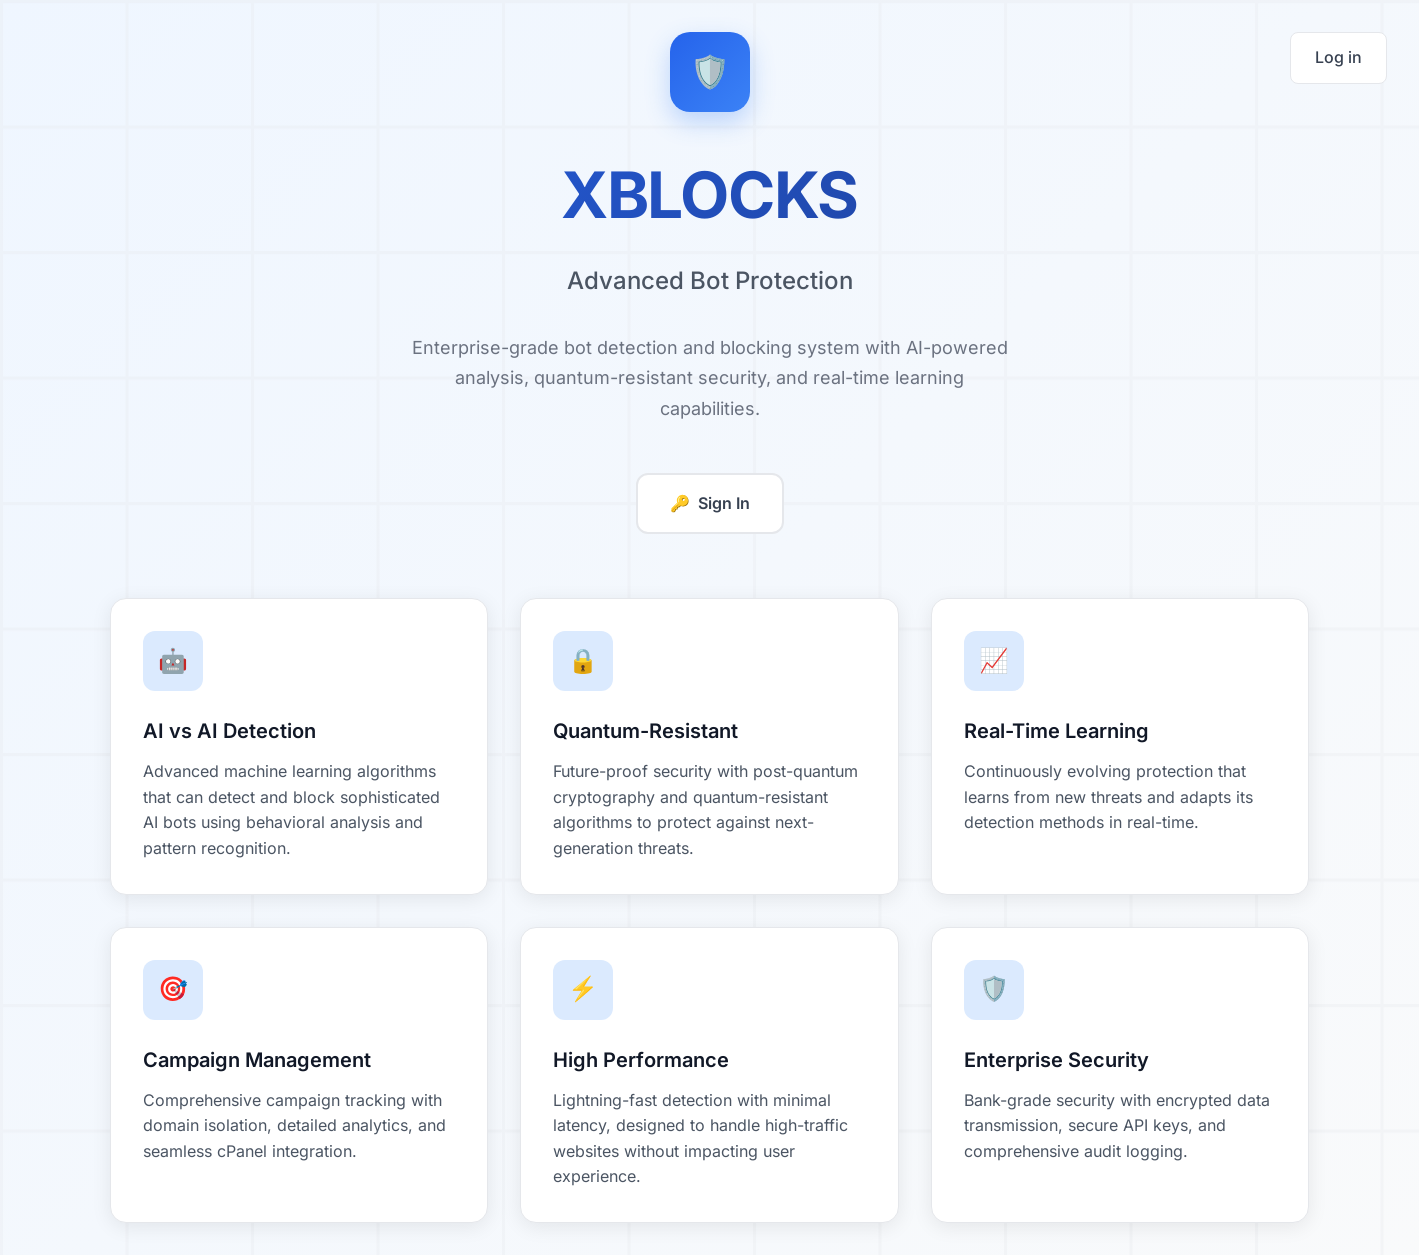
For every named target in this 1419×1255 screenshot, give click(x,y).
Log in (1338, 57)
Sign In (710, 504)
